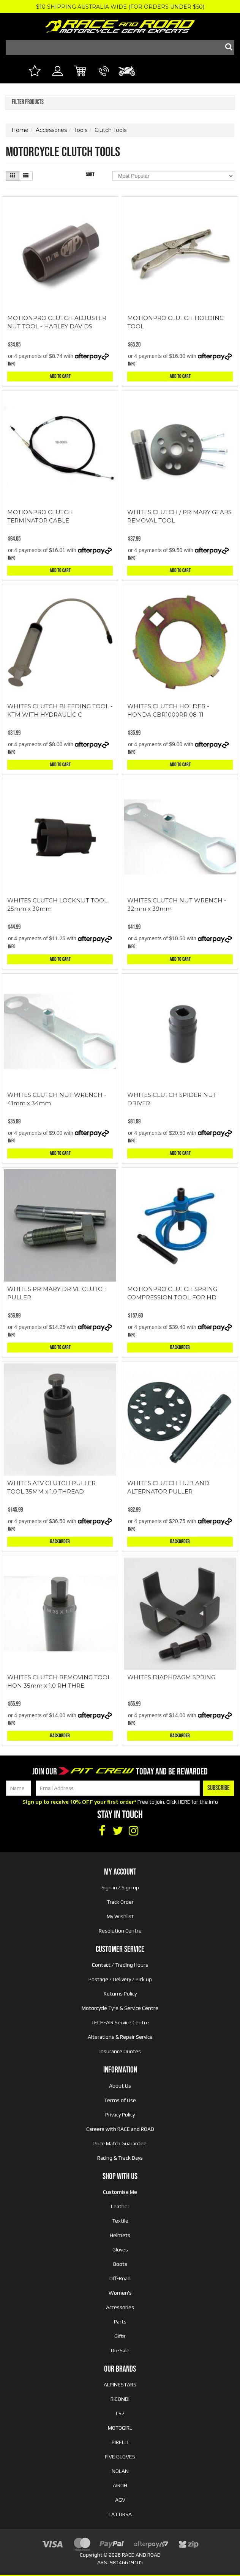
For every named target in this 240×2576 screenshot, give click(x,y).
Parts (120, 2322)
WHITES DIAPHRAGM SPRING (171, 1677)
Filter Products (28, 102)
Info (12, 364)
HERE (184, 1802)
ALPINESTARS (120, 2384)
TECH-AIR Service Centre (120, 2022)
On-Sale (120, 2350)
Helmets (120, 2235)
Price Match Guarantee (120, 2143)
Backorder (180, 1347)
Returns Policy (120, 1994)
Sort (90, 174)
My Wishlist (120, 1916)
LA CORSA (120, 2514)
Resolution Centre (120, 1931)
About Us (120, 2086)
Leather (120, 2206)
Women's (120, 2293)
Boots (120, 2264)
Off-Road (120, 2278)
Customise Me (120, 2192)
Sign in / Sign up (120, 1887)
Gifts (120, 2336)
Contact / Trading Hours (120, 1965)
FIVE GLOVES (120, 2457)
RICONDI (120, 2399)
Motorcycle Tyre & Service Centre (120, 2008)
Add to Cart (60, 376)
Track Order (120, 1902)
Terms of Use (120, 2100)
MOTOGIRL (120, 2428)
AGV (120, 2500)
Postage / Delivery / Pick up (120, 1979)
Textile (120, 2221)
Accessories (120, 2307)
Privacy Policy (120, 2115)
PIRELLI (120, 2442)
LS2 (120, 2413)
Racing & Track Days (120, 2158)
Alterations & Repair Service (120, 2037)
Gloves (120, 2250)
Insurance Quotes (120, 2051)
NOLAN (120, 2471)
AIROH (120, 2485)
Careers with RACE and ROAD (120, 2129)
